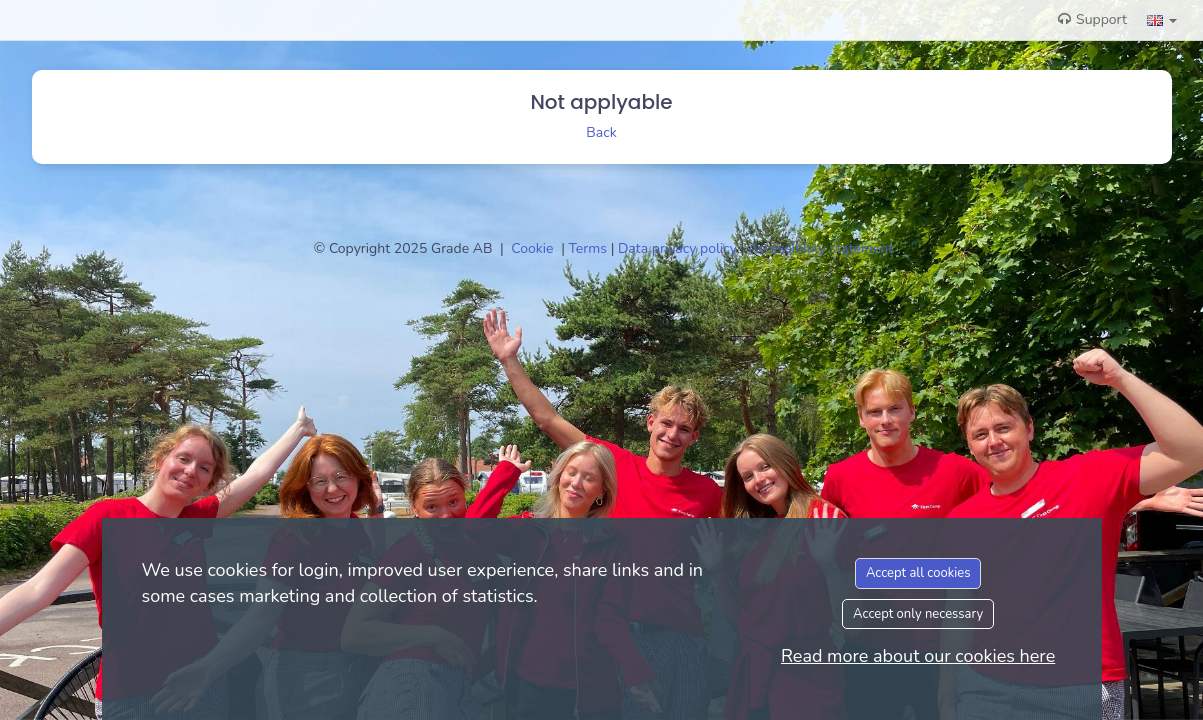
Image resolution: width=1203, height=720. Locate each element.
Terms (590, 248)
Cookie (534, 248)
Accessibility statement (820, 248)
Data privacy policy (679, 248)
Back (601, 132)
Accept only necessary (918, 614)
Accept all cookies (918, 573)
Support (1092, 19)
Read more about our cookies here (918, 656)
